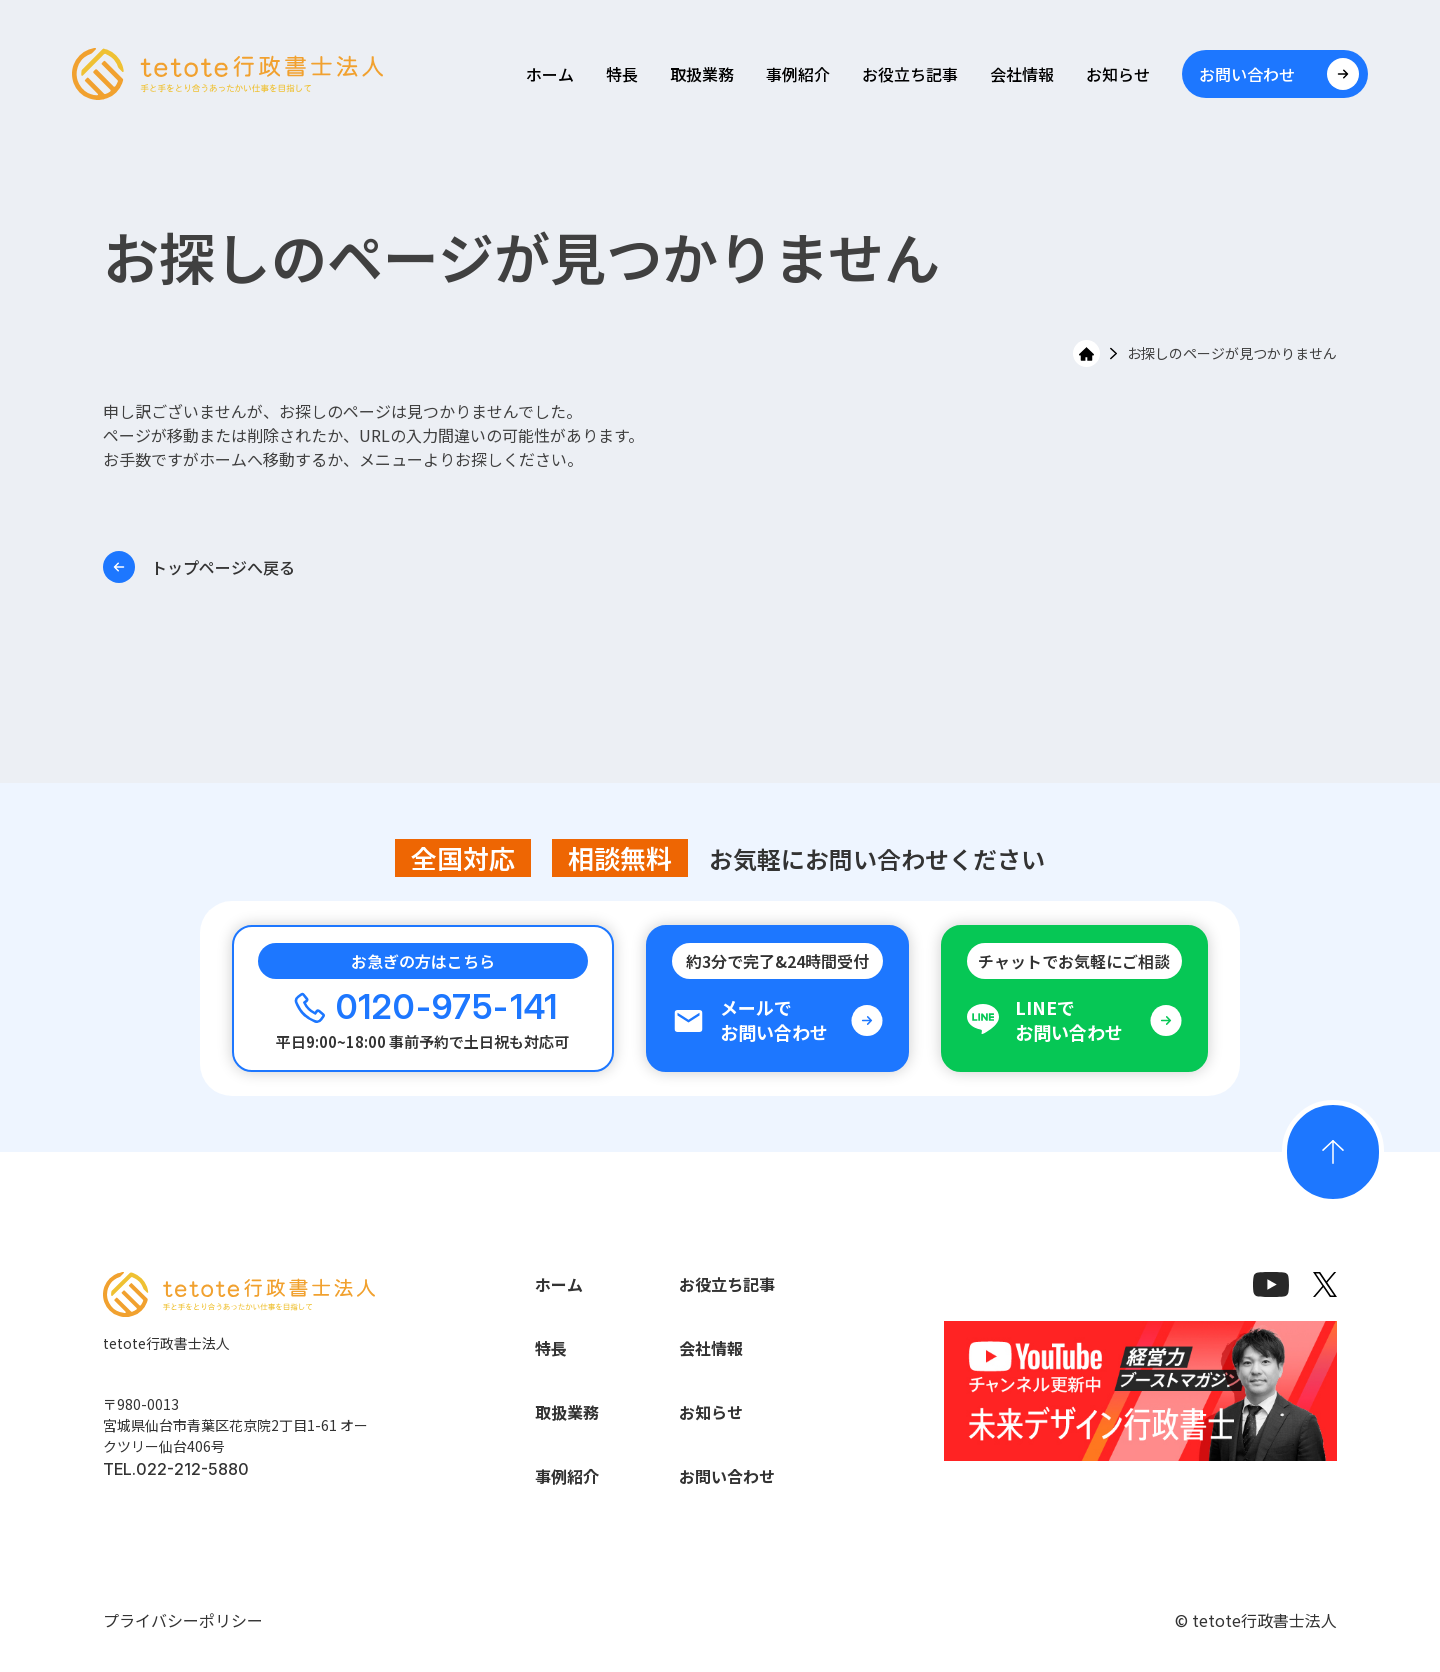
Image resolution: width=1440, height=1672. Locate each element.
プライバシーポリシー (183, 1620)
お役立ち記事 (910, 74)
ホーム (550, 74)
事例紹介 (798, 74)
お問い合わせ (727, 1476)
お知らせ (1118, 74)
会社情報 (1022, 74)
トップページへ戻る (199, 567)
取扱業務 (702, 74)
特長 (622, 74)
